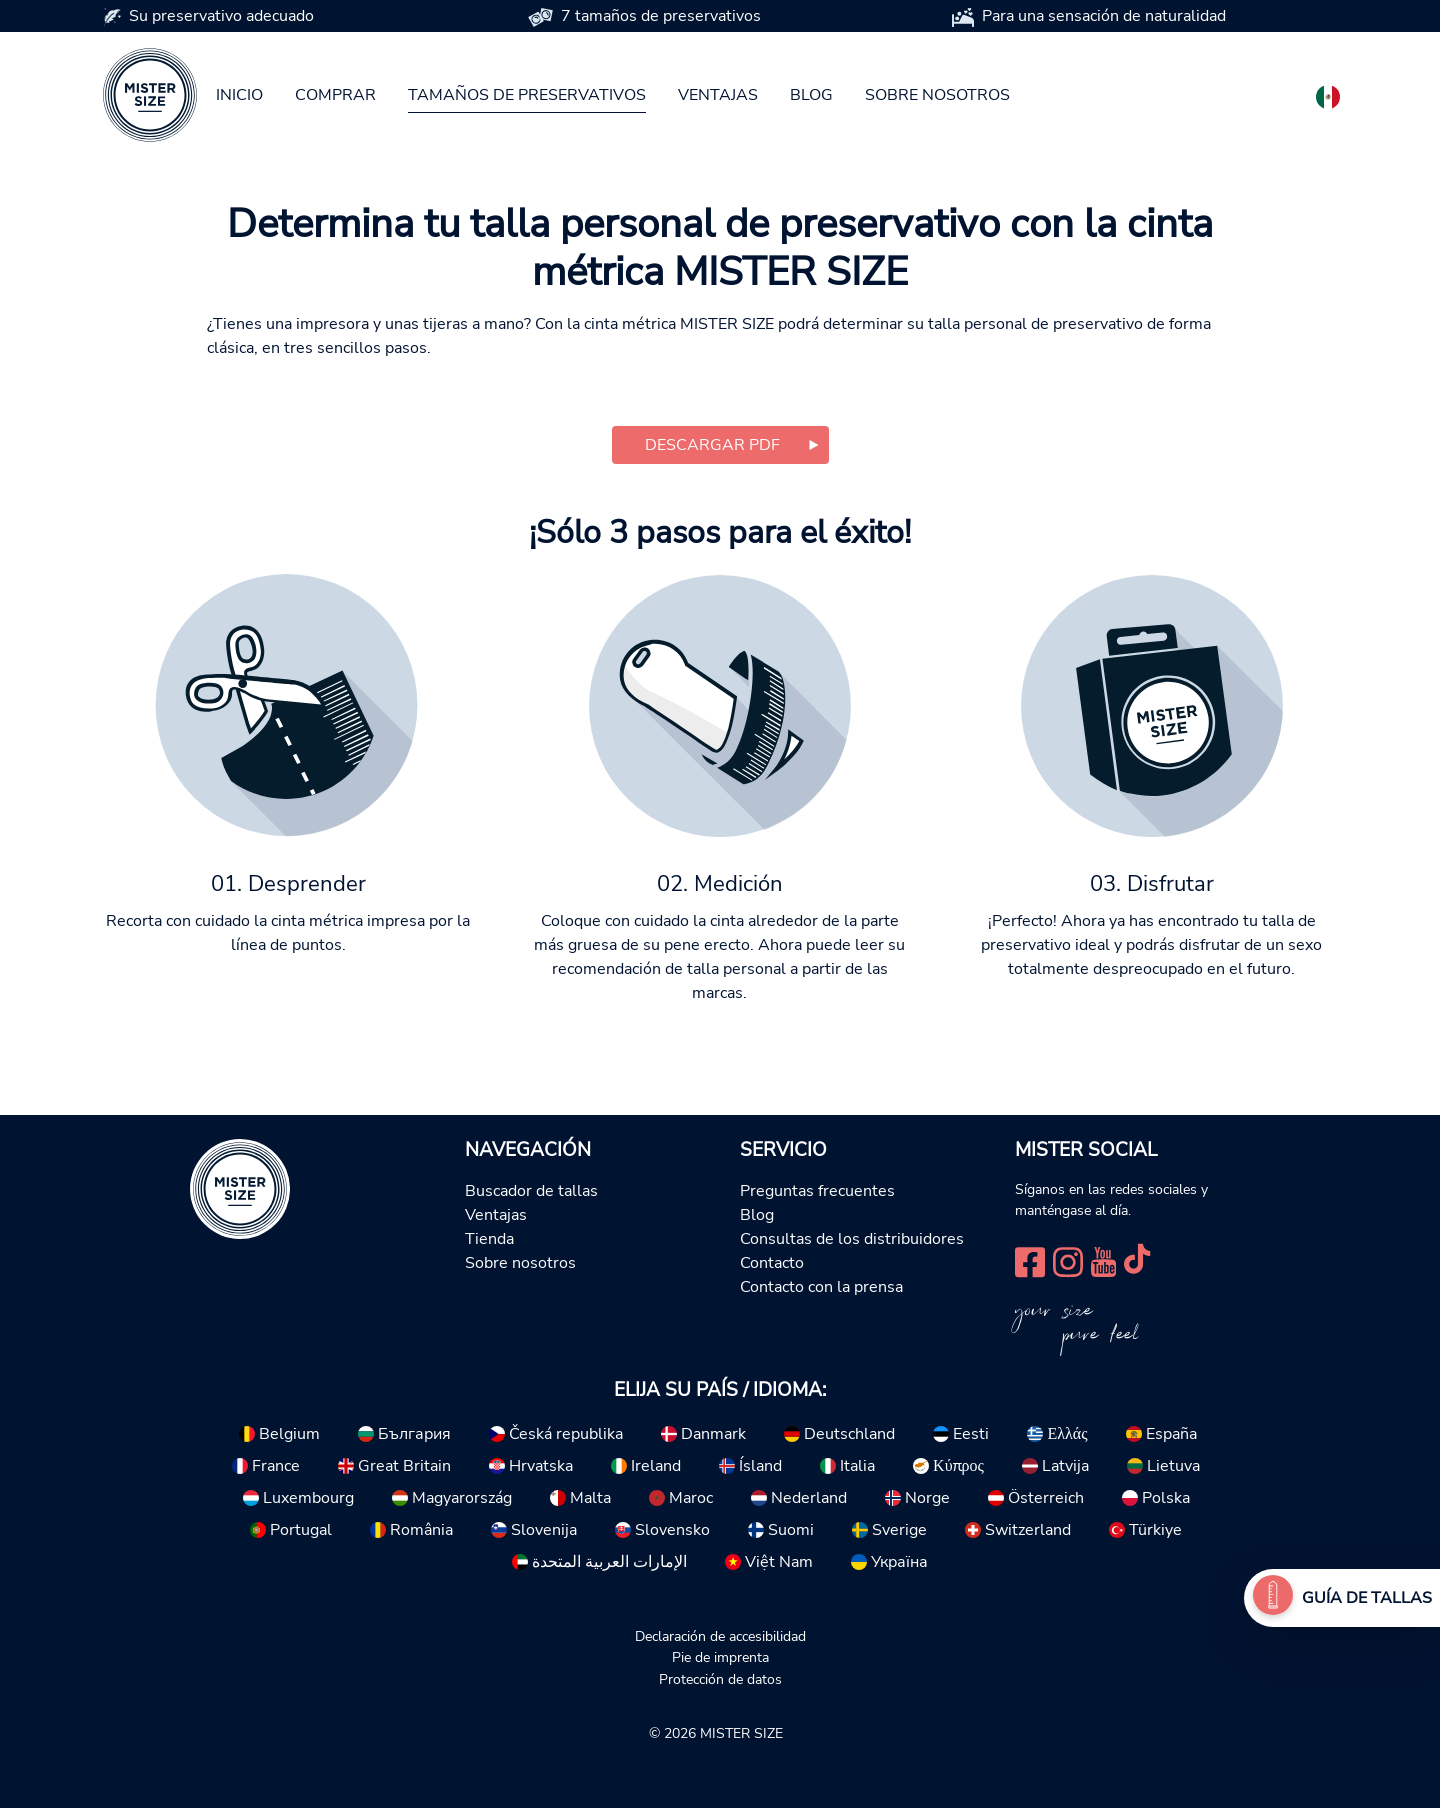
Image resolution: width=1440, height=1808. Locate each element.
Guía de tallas (1367, 1598)
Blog (811, 95)
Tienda (489, 1239)
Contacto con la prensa (821, 1287)
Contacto (772, 1263)
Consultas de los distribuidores (852, 1239)
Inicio (239, 95)
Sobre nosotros (937, 95)
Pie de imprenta (720, 1657)
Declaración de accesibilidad (720, 1636)
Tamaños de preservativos (527, 95)
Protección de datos (720, 1679)
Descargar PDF (712, 445)
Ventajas (718, 95)
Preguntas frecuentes (817, 1191)
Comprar (335, 95)
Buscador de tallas (531, 1191)
